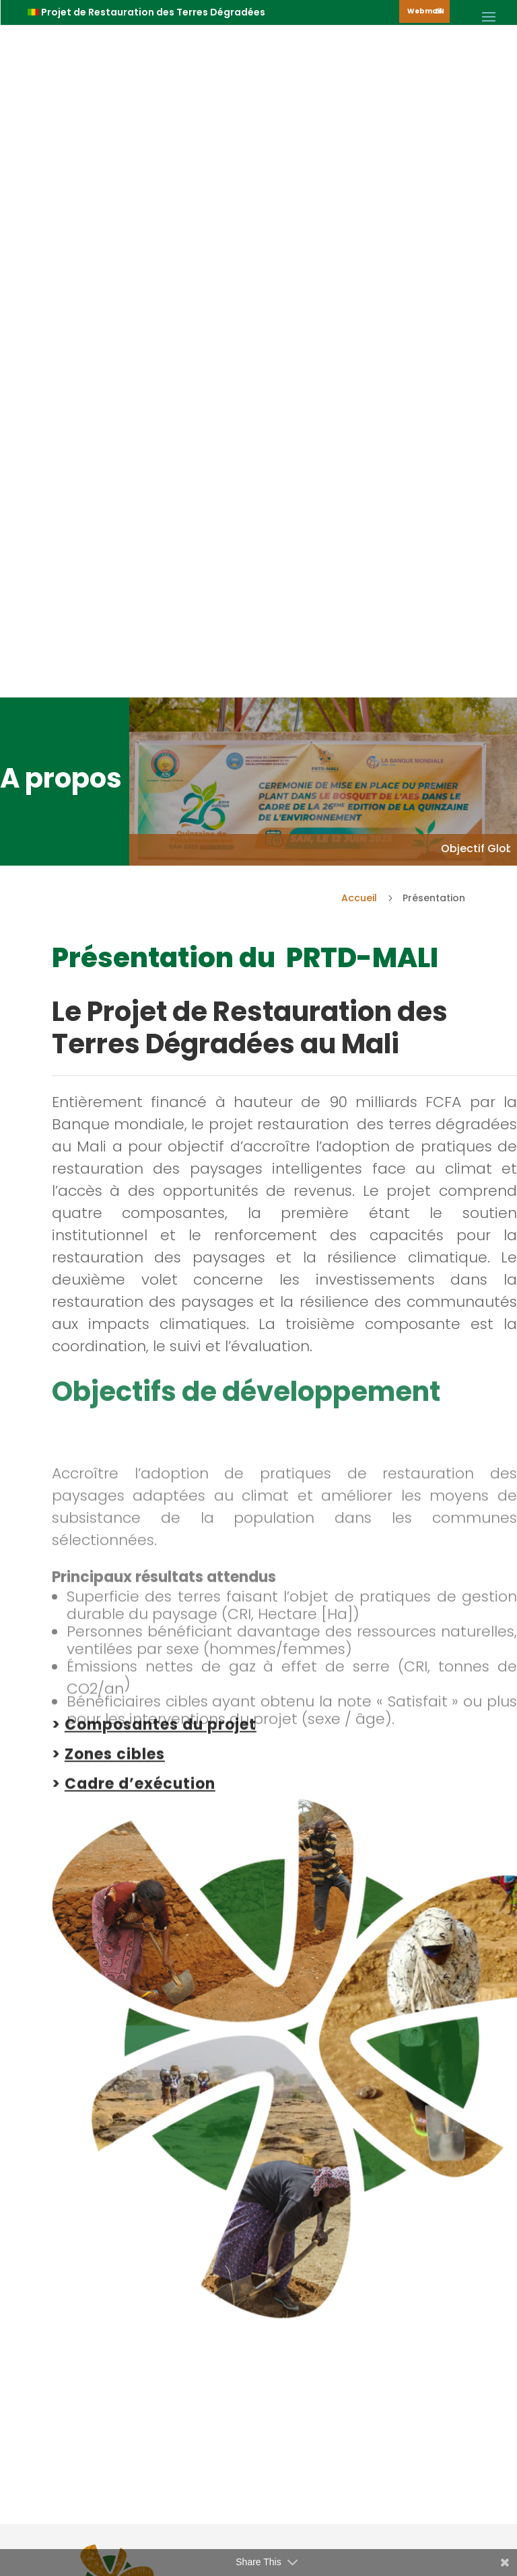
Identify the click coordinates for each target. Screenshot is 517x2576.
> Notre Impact (133, 2209)
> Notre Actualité (138, 2259)
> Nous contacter (139, 2283)
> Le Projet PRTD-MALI (149, 2185)
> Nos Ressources (140, 2234)
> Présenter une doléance (161, 2308)
